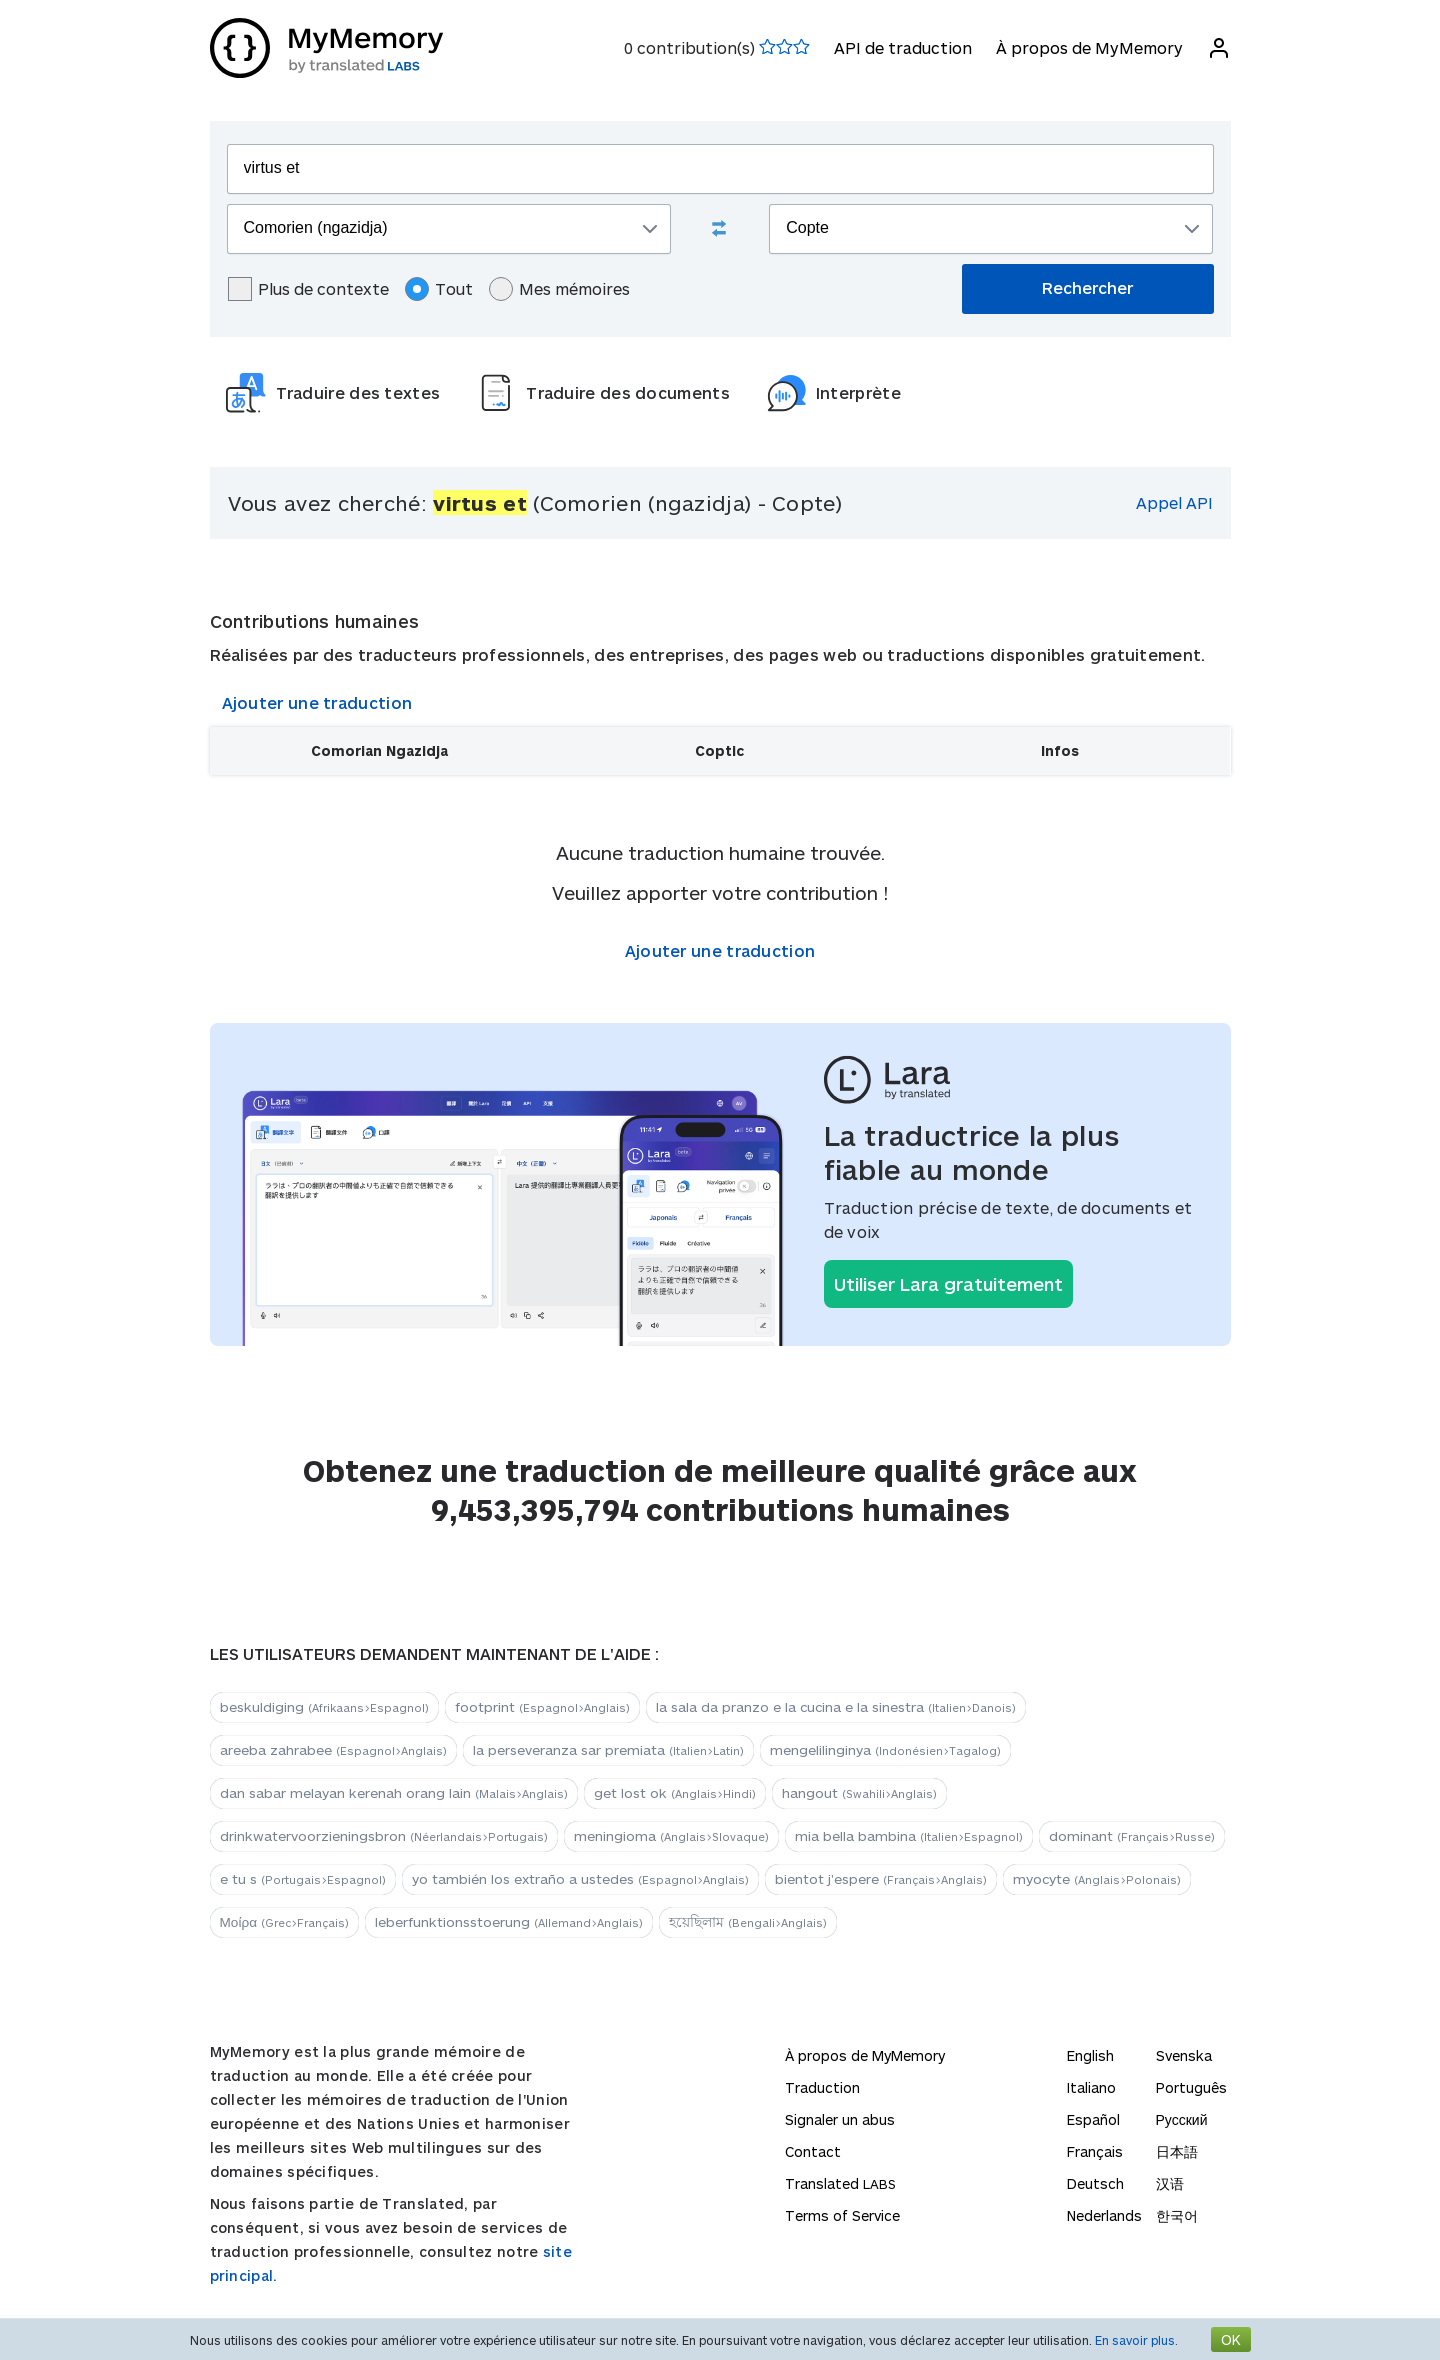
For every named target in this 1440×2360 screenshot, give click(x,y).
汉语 (1170, 2183)
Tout (439, 289)
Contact (813, 2151)
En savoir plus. (1136, 2340)
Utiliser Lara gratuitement (948, 1284)
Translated (840, 2183)
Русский (1182, 2119)
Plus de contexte (308, 289)
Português (1191, 2087)
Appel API (1174, 502)
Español (1093, 2119)
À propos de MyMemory (1089, 47)
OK (1231, 2339)
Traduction (822, 2087)
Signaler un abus (840, 2119)
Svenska (1184, 2055)
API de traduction (903, 47)
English (1090, 2055)
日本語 (1177, 2151)
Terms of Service (842, 2215)
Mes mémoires (559, 289)
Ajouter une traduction (317, 702)
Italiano (1091, 2087)
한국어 (1177, 2215)
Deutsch (1095, 2183)
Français (1095, 2151)
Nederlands (1104, 2215)
